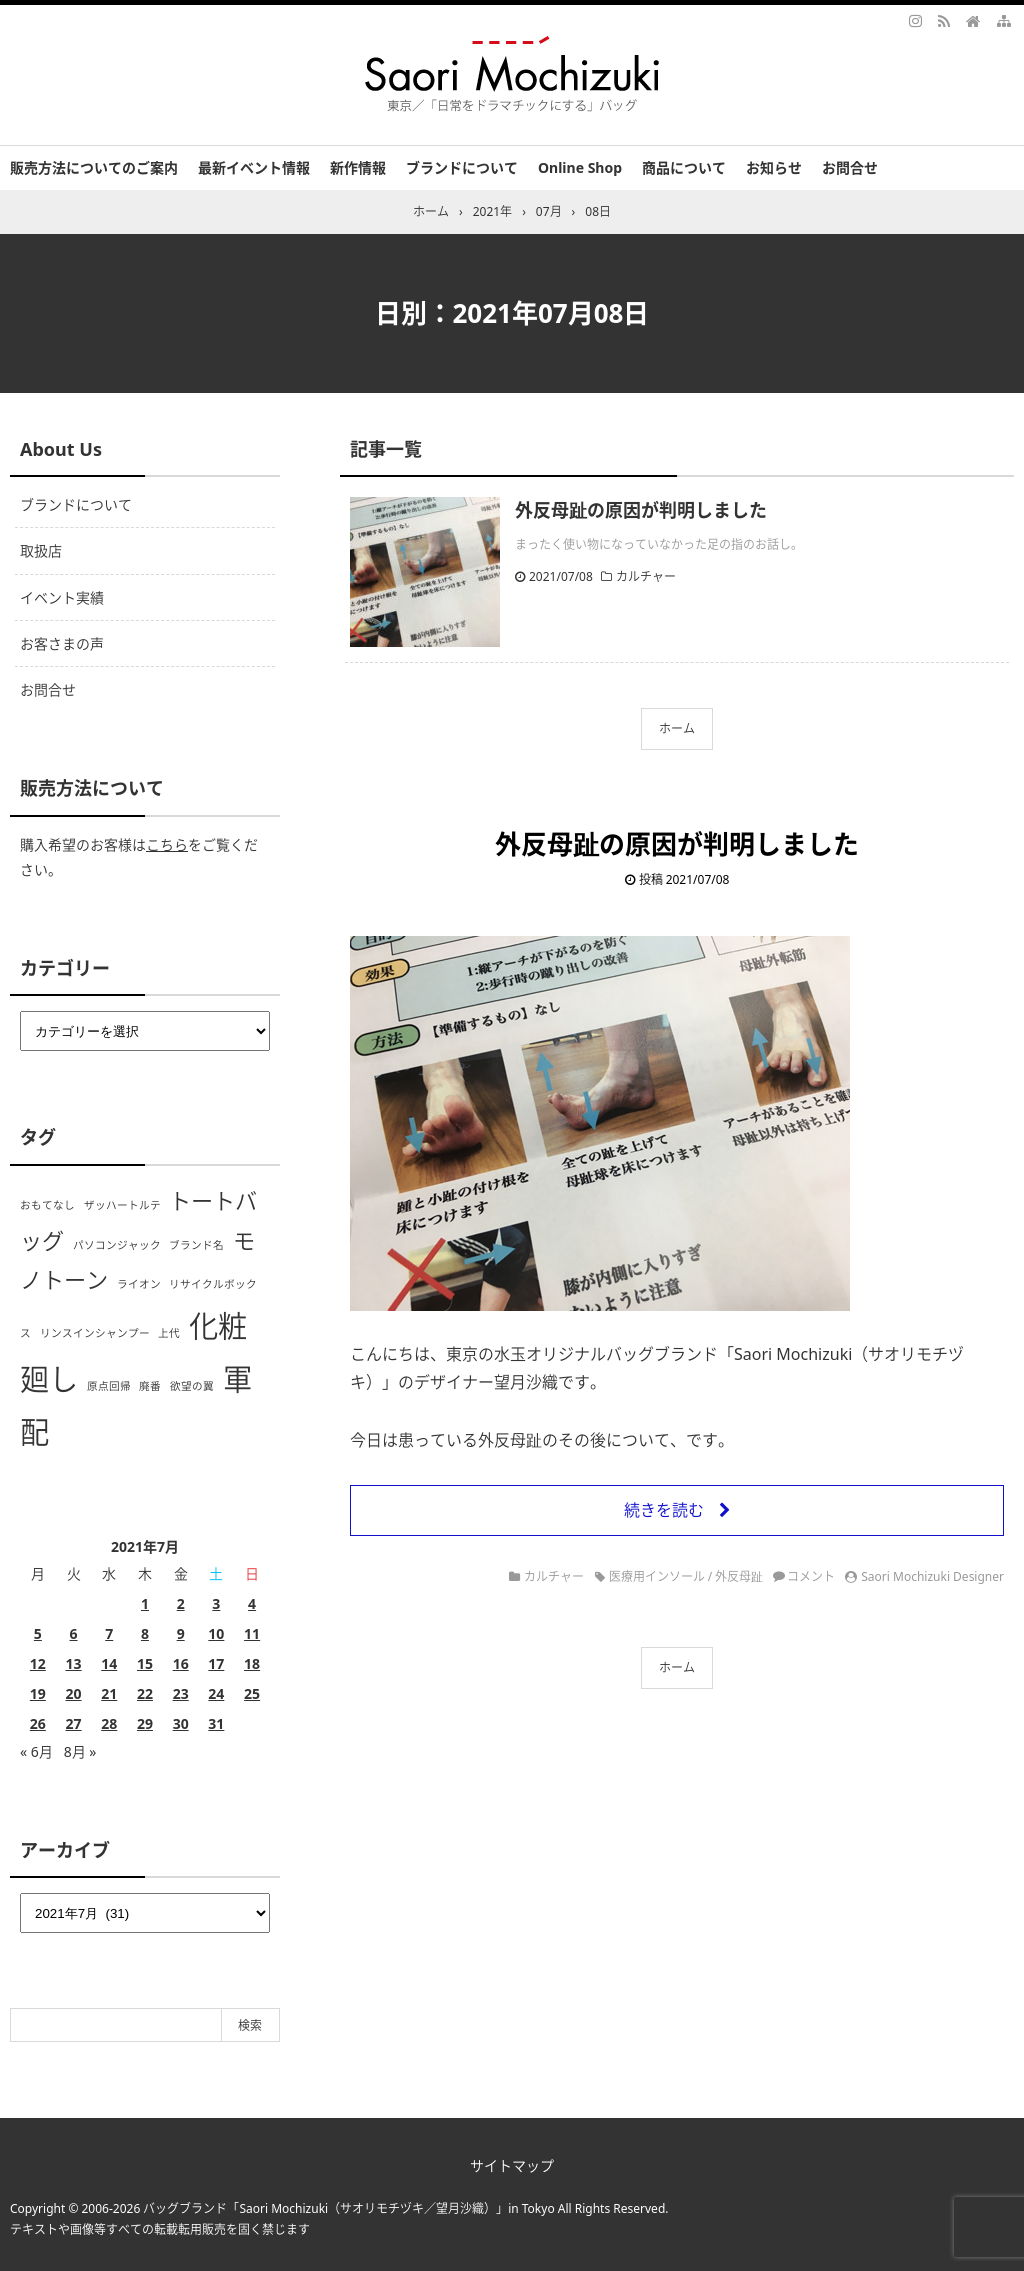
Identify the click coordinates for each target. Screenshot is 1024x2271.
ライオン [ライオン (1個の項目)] (139, 1284)
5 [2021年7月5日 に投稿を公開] (38, 1633)
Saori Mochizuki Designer (932, 1576)
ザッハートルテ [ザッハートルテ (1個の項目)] (122, 1205)
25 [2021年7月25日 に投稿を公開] (252, 1693)
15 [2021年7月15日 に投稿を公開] (145, 1663)
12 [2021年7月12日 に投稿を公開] (38, 1663)
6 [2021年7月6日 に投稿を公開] (74, 1633)
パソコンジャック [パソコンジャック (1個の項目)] (117, 1245)
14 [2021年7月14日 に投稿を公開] (109, 1663)
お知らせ (774, 167)
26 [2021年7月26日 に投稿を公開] (38, 1723)
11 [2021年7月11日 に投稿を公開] (252, 1633)
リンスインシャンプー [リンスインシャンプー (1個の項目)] (95, 1333)
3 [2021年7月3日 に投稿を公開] (216, 1603)
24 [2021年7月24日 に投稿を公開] (216, 1693)
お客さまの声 (62, 643)
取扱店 (41, 550)
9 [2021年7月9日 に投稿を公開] (181, 1633)
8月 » (80, 1751)
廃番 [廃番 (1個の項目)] (150, 1386)
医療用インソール (657, 1576)
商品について (684, 167)
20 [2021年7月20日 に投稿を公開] (74, 1693)
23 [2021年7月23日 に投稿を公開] (181, 1693)
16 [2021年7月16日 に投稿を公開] (181, 1663)
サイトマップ (512, 2165)
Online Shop (580, 167)
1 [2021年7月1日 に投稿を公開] (145, 1603)
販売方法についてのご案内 (94, 167)
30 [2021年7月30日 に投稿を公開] (181, 1723)
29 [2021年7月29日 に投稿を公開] (145, 1723)
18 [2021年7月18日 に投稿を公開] (252, 1663)
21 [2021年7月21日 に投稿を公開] (109, 1693)
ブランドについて (462, 167)
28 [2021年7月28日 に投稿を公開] (109, 1723)
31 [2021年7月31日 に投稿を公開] (216, 1723)
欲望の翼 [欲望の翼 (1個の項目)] (192, 1386)
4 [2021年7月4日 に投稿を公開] (252, 1603)
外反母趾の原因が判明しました (641, 510)
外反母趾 (739, 1576)
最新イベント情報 (254, 167)
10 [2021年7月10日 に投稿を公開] (216, 1633)
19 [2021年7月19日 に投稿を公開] (38, 1693)
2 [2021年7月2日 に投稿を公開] (181, 1603)
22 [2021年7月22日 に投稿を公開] (145, 1693)
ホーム (677, 728)
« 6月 (36, 1751)
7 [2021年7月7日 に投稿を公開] (109, 1633)
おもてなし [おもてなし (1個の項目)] (47, 1205)
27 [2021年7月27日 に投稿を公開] (74, 1723)
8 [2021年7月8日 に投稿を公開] (145, 1633)
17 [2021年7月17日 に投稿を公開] (216, 1663)
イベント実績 (62, 597)
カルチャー (646, 576)
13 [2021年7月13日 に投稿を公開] (74, 1663)
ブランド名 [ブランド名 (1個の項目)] (196, 1245)
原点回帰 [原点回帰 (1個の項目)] (109, 1386)
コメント (811, 1576)
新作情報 (358, 167)
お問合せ (850, 167)
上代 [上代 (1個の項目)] (169, 1333)
